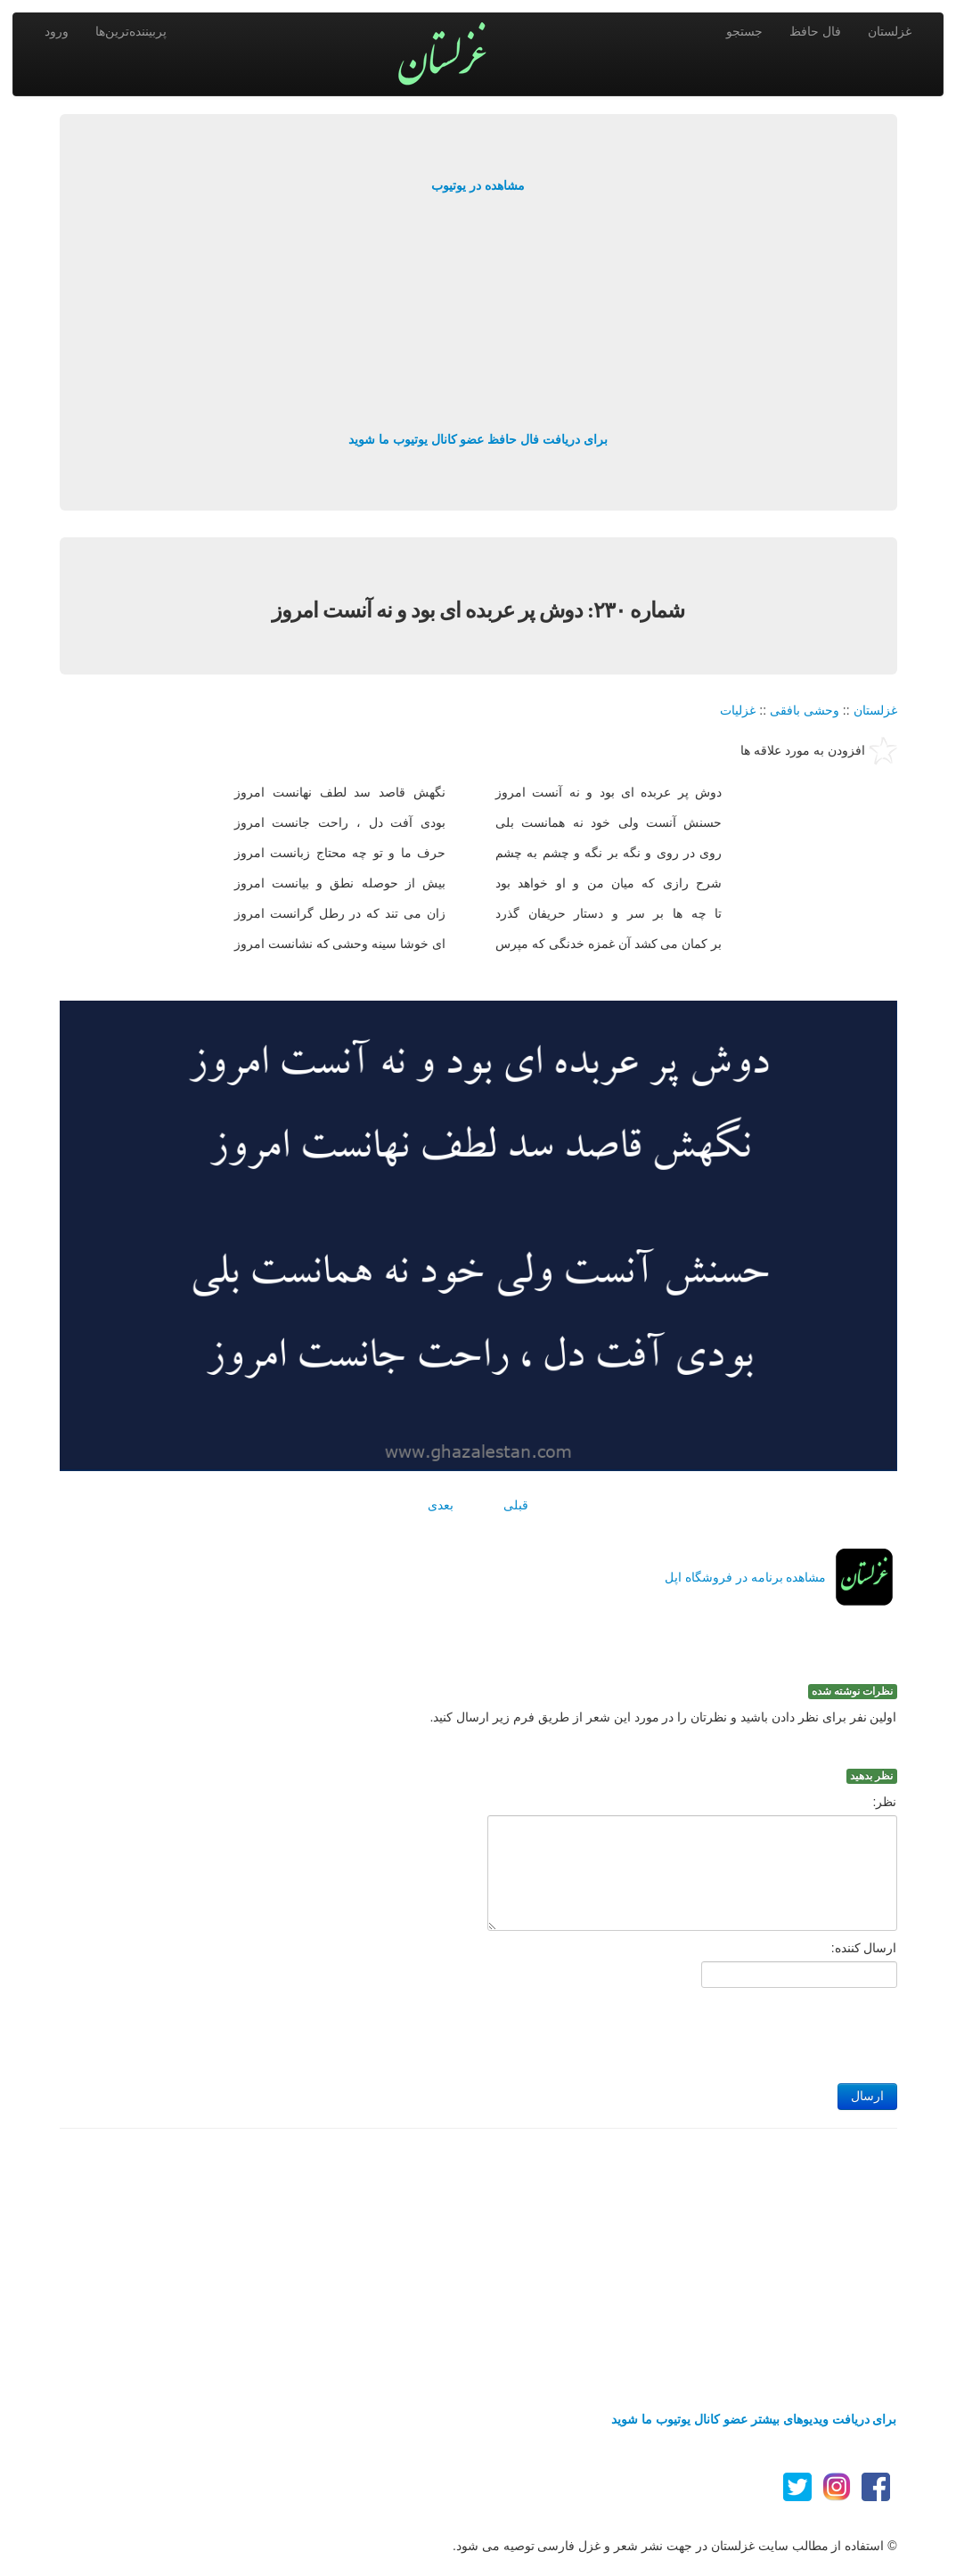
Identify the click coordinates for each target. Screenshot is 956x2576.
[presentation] (761, 2030)
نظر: (885, 1802)
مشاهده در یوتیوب (478, 185)
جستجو (744, 31)
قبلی (515, 1505)
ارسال (867, 2096)
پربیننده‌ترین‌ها (131, 31)
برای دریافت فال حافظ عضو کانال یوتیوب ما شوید (478, 439)
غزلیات (738, 710)
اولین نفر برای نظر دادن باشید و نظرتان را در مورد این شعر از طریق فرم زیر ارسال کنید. (663, 1717)
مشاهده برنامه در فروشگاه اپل (746, 1577)
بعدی (440, 1505)
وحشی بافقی (804, 710)
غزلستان (889, 31)
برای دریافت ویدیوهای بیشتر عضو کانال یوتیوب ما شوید (753, 2419)
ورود (57, 31)
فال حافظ (815, 31)
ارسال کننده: (864, 1948)
